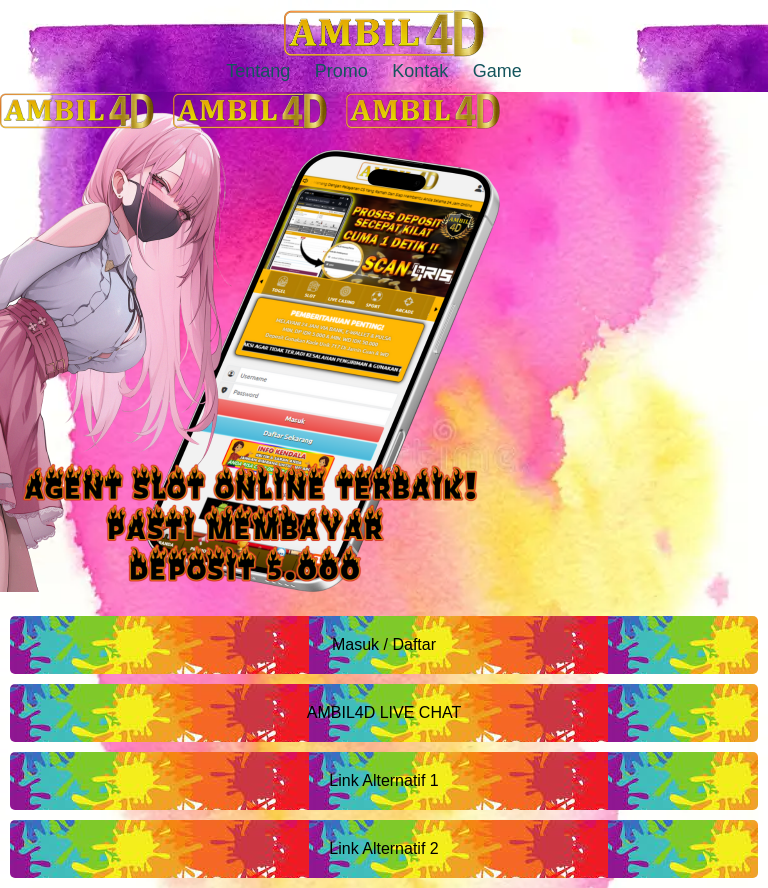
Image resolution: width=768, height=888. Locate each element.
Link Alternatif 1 (383, 780)
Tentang (258, 71)
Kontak (420, 71)
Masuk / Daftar (384, 644)
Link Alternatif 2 (383, 848)
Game (497, 71)
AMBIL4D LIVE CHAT (384, 712)
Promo (341, 71)
